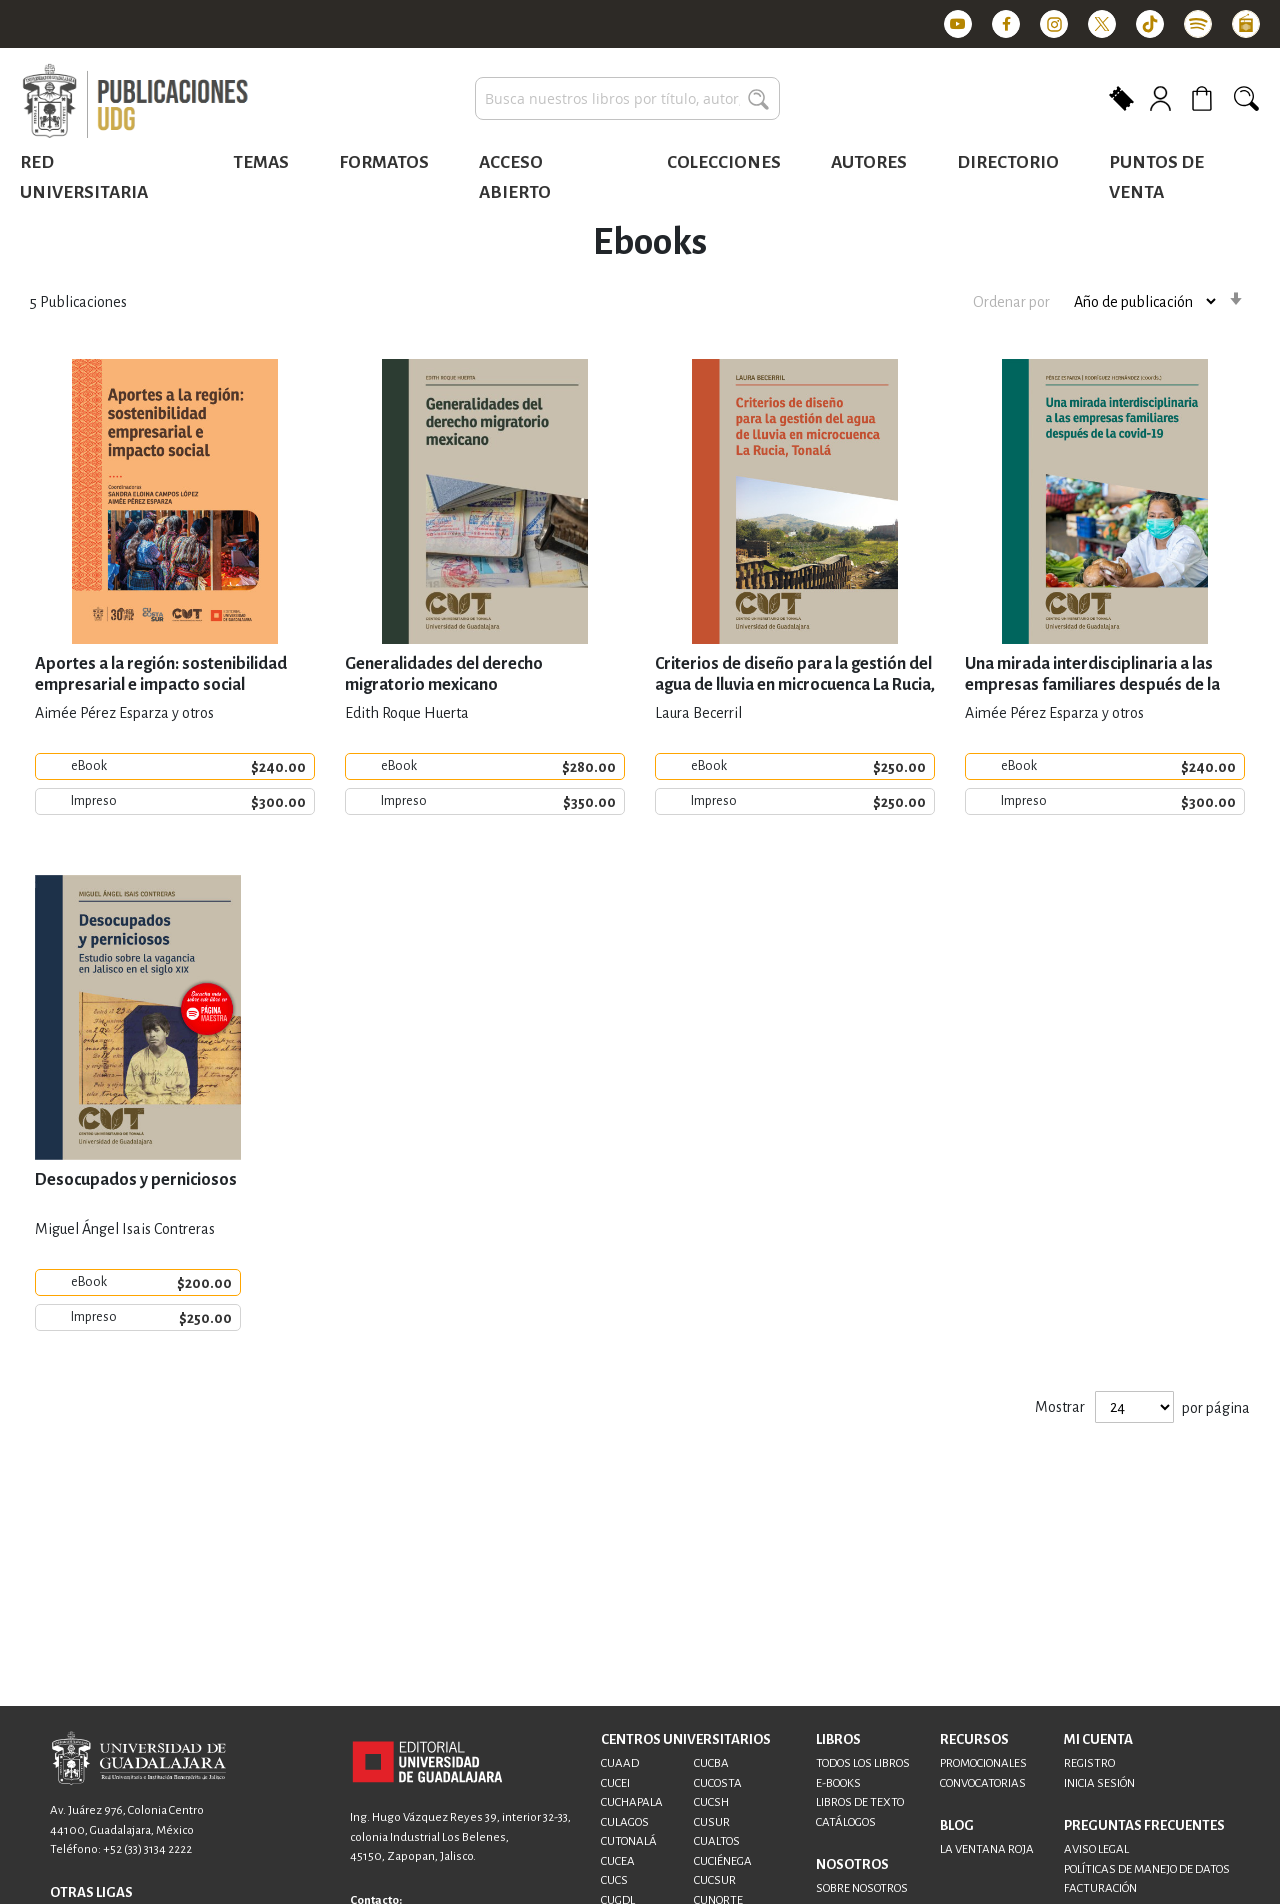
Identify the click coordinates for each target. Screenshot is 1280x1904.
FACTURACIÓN (1100, 1888)
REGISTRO (1089, 1763)
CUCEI (615, 1783)
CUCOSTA (718, 1783)
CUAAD (620, 1763)
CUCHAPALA (632, 1802)
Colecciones (724, 162)
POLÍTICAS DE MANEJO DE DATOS (1147, 1869)
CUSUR (712, 1822)
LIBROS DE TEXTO (860, 1802)
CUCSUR (715, 1880)
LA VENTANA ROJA (987, 1849)
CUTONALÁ (629, 1841)
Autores (869, 162)
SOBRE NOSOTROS (862, 1888)
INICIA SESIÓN (1099, 1783)
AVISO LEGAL (1096, 1849)
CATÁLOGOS (846, 1822)
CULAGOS (625, 1822)
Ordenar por (1011, 302)
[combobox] (627, 98)
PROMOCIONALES (983, 1763)
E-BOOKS (838, 1783)
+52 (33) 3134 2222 (147, 1849)
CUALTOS (717, 1841)
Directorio (1008, 162)
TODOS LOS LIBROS (863, 1763)
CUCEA (618, 1861)
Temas (261, 162)
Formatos (384, 162)
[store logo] (135, 102)
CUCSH (711, 1802)
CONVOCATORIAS (983, 1783)
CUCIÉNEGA (723, 1861)
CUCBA (711, 1763)
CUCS (614, 1880)
